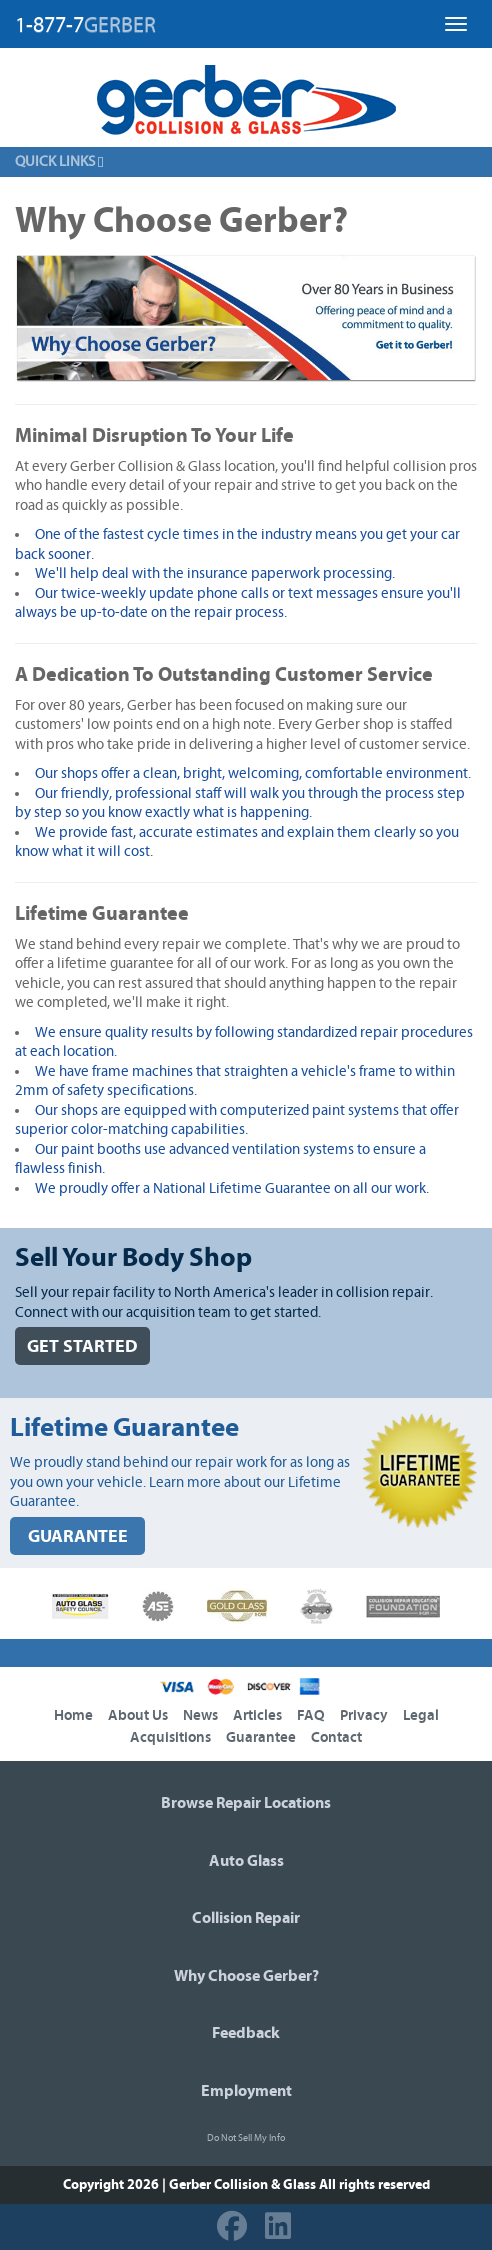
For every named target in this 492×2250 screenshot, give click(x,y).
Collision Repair (246, 1918)
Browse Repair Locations (246, 1803)
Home (73, 1715)
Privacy (364, 1715)
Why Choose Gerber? (246, 1976)
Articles (257, 1715)
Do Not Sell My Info (246, 2138)
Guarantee (261, 1737)
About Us (138, 1715)
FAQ (311, 1715)
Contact (336, 1737)
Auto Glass (246, 1861)
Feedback (246, 2033)
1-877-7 (85, 25)
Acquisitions (170, 1737)
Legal (421, 1715)
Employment (246, 2091)
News (200, 1715)
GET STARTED (82, 1346)
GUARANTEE (78, 1536)
